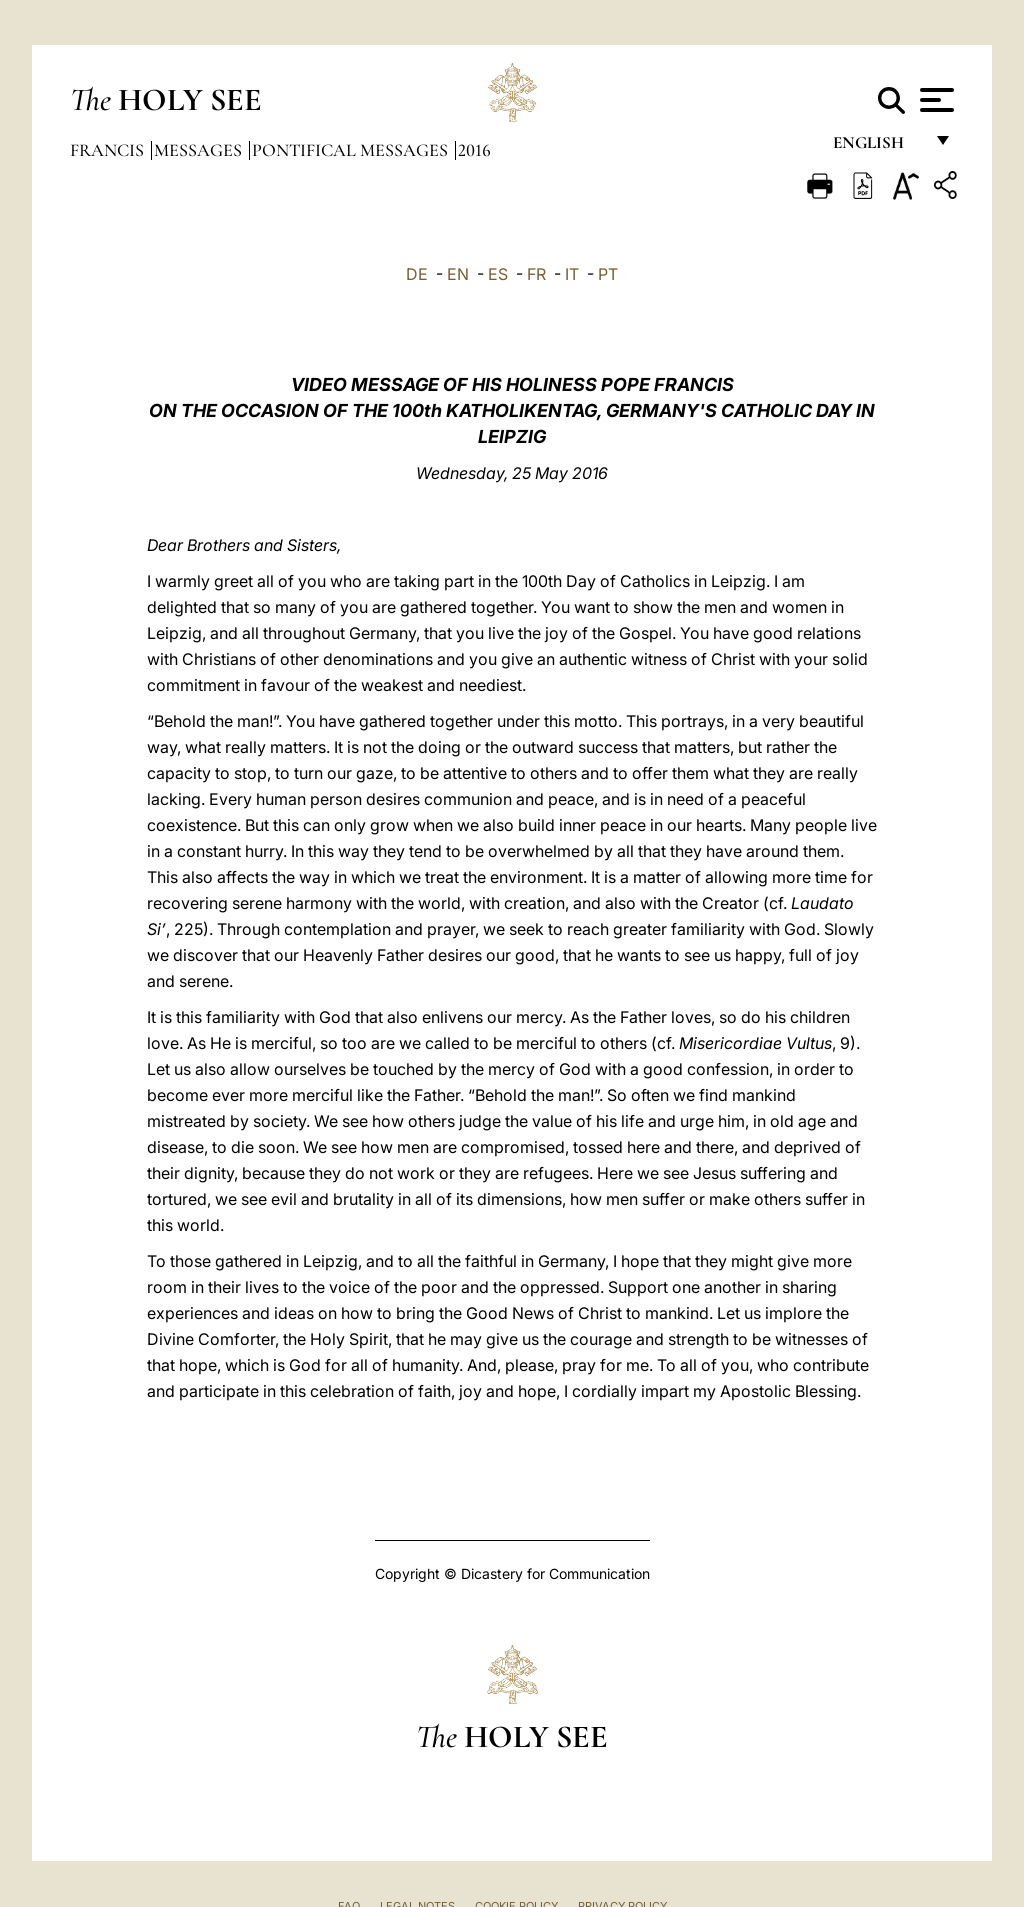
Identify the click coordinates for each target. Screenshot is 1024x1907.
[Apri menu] (934, 100)
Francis (109, 150)
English (877, 147)
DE (417, 274)
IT (572, 274)
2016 (474, 150)
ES (498, 274)
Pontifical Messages (352, 150)
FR (536, 274)
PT (608, 274)
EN (458, 274)
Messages (200, 150)
